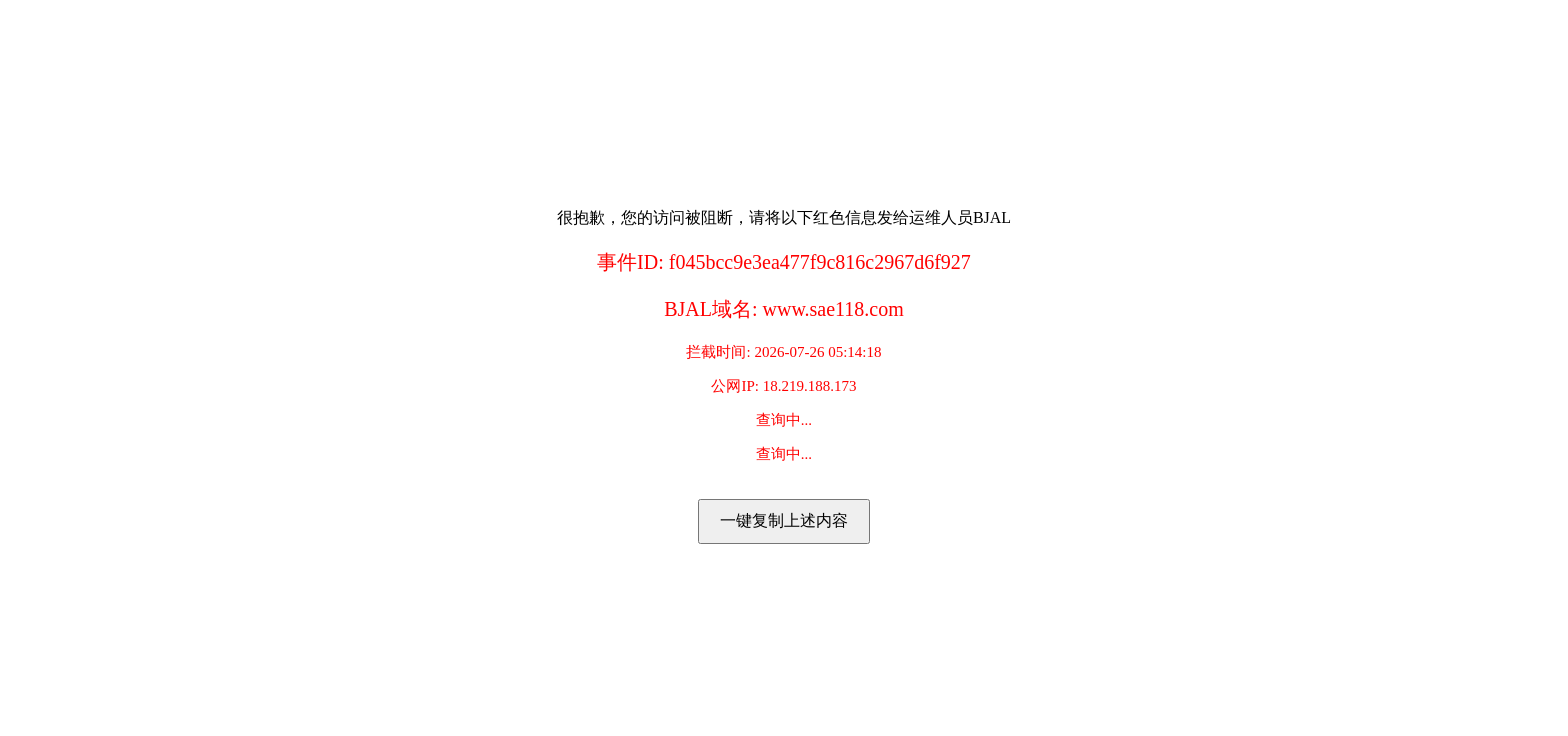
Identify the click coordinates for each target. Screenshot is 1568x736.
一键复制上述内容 (784, 520)
